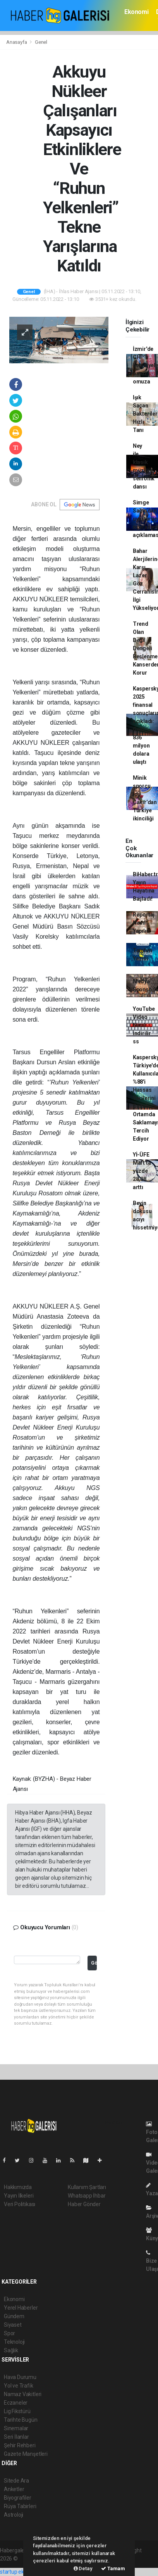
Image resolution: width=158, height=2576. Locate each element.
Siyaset (13, 2325)
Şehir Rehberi (20, 2445)
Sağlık (11, 2350)
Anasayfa (17, 42)
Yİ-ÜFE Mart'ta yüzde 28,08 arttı (142, 1171)
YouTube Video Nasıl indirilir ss (144, 1025)
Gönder (94, 1963)
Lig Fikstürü (17, 2411)
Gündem (14, 2316)
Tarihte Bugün (21, 2420)
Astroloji (13, 2515)
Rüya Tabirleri (20, 2506)
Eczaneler (15, 2403)
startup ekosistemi (22, 2572)
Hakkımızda (18, 2187)
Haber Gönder (84, 2204)
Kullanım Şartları (87, 2187)
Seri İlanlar (16, 2437)
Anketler (14, 2489)
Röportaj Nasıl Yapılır (144, 923)
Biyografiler (17, 2498)
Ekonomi (136, 12)
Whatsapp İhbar (86, 2196)
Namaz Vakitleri (22, 2394)
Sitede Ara (16, 2481)
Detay (83, 2568)
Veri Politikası (19, 2204)
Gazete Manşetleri (26, 2454)
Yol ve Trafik (18, 2386)
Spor (9, 2333)
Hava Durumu (20, 2377)
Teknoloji (14, 2342)
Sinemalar (16, 2428)
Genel (41, 42)
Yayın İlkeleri (18, 2196)
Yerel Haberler (21, 2308)
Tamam (113, 2568)
